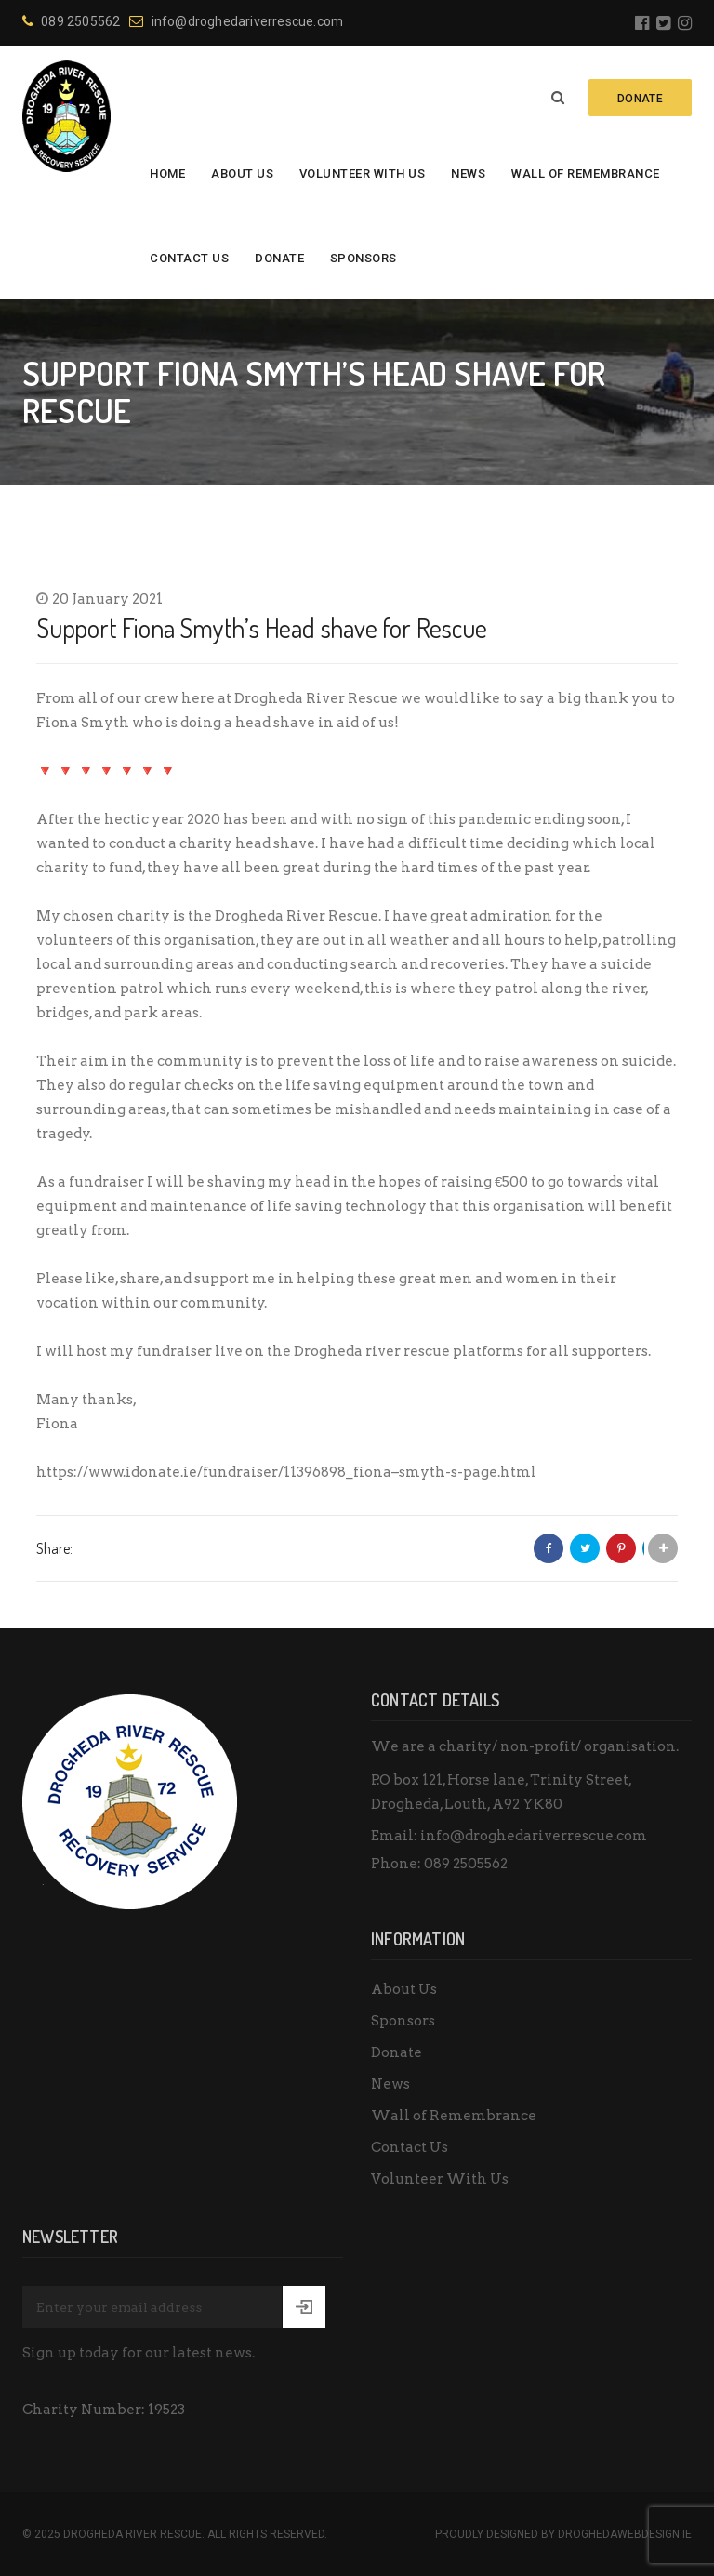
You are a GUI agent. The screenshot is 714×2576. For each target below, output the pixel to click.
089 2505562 (71, 21)
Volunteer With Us (362, 173)
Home (167, 173)
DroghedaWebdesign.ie (625, 2534)
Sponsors (363, 258)
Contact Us (189, 258)
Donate (279, 258)
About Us (242, 173)
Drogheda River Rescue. (134, 2534)
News (468, 173)
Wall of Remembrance (585, 173)
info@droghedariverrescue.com (236, 21)
